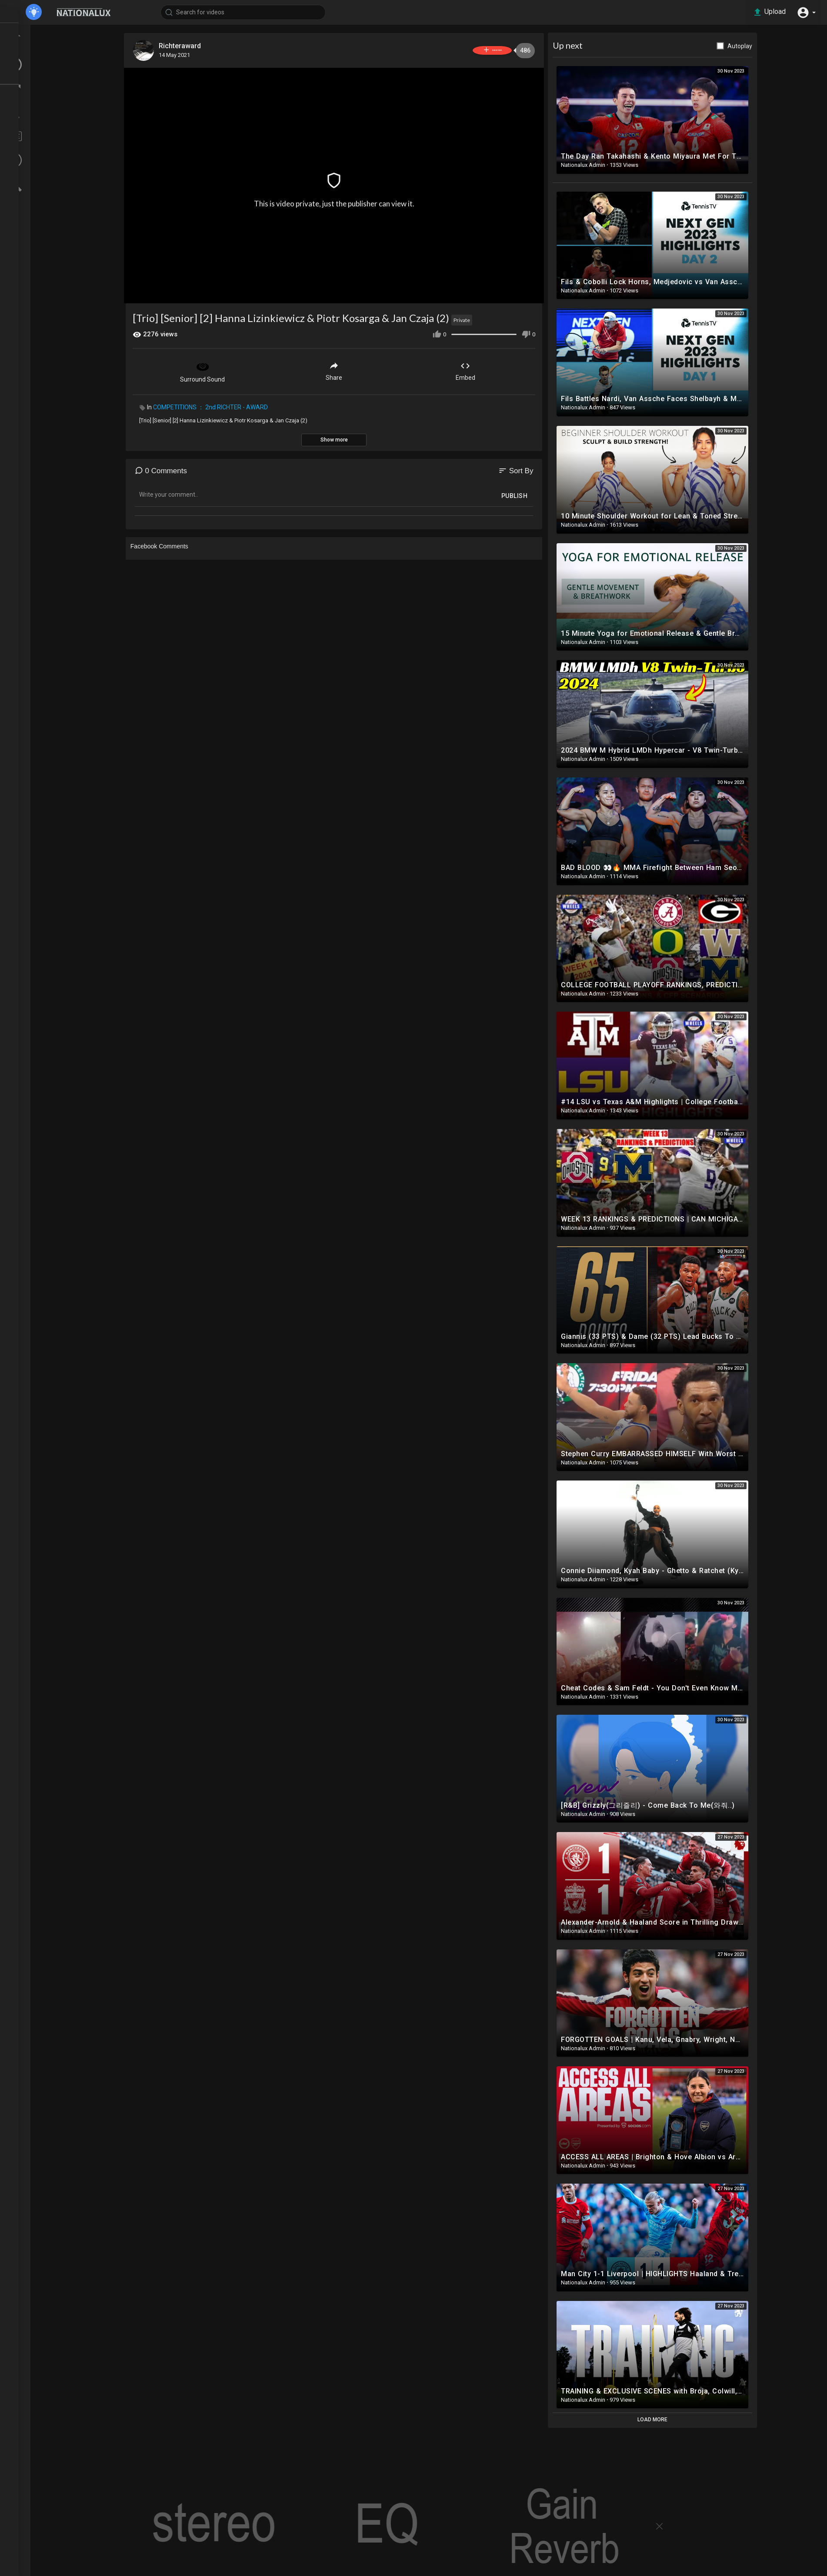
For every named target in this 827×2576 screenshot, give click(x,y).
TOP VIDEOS (38, 48)
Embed (490, 369)
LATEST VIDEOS (43, 64)
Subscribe (502, 50)
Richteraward (206, 46)
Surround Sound (227, 369)
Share (358, 369)
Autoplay (764, 46)
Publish (539, 493)
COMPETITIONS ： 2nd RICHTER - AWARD (234, 405)
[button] (805, 12)
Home (29, 32)
